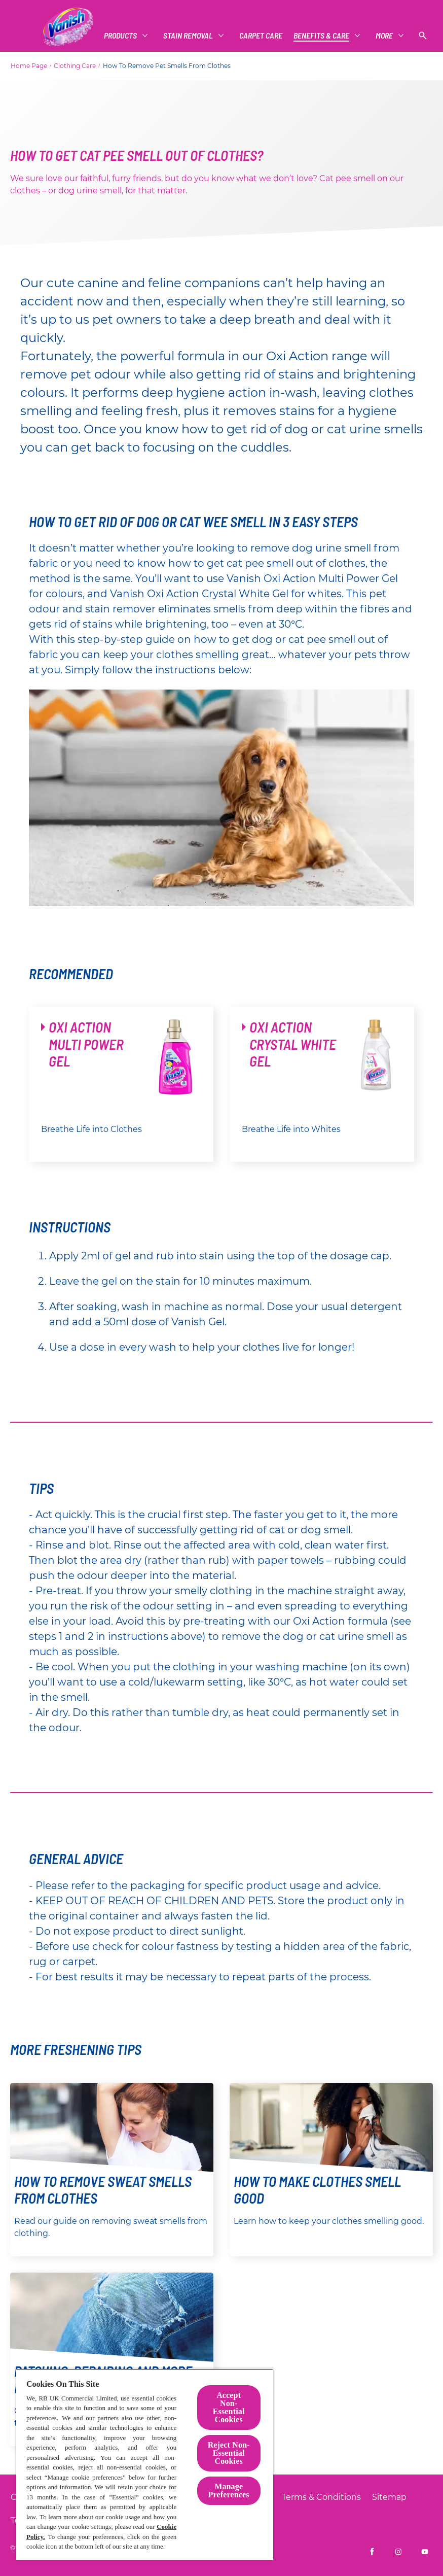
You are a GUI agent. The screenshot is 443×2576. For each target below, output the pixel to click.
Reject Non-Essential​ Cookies (229, 2453)
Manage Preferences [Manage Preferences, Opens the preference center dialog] (228, 2490)
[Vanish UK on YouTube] (425, 2552)
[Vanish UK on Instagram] (398, 2552)
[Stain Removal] (115, 35)
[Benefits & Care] (248, 35)
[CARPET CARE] (188, 35)
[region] (144, 2464)
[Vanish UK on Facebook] (372, 2552)
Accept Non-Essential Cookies (229, 2407)
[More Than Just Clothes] (345, 35)
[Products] (47, 35)
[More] (407, 35)
